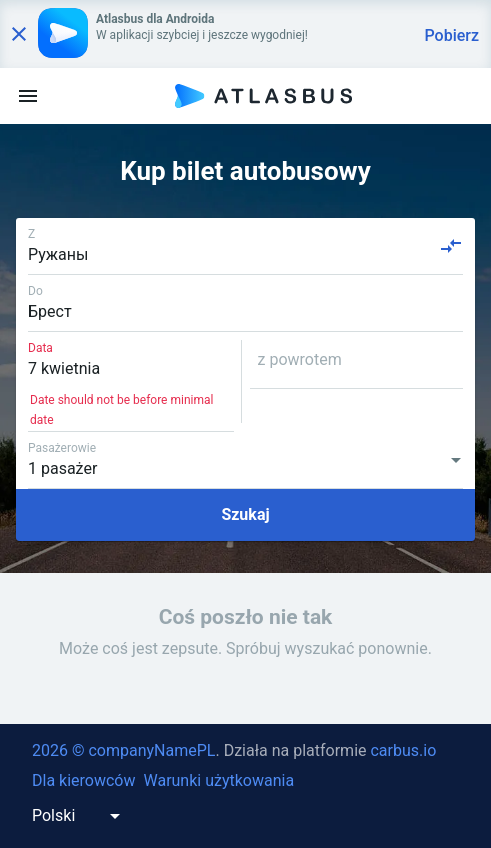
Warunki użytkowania (218, 780)
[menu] (28, 96)
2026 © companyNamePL (123, 750)
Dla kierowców (83, 780)
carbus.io (403, 750)
